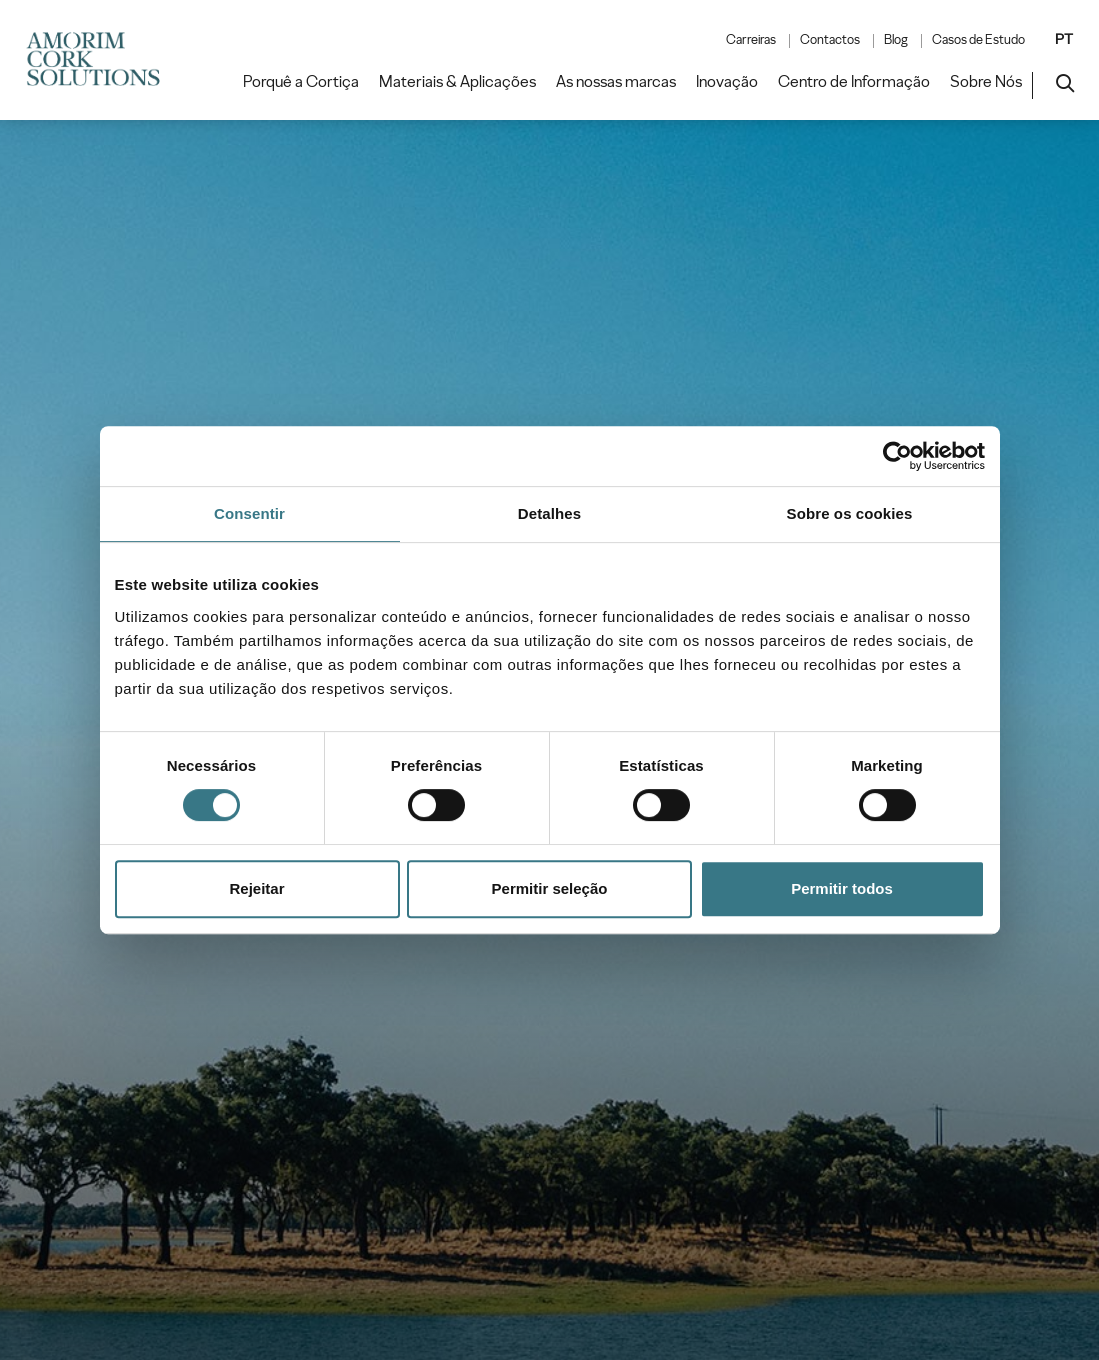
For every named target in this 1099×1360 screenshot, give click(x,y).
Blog (896, 40)
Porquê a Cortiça (301, 82)
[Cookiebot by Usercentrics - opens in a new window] (897, 456)
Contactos (830, 40)
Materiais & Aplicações (457, 82)
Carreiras (751, 40)
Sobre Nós (986, 82)
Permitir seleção (550, 888)
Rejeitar (256, 888)
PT (1064, 39)
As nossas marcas (616, 82)
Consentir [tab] (249, 513)
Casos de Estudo (978, 40)
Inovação (727, 82)
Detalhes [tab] (549, 513)
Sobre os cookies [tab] (850, 513)
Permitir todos (842, 888)
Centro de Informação (854, 82)
